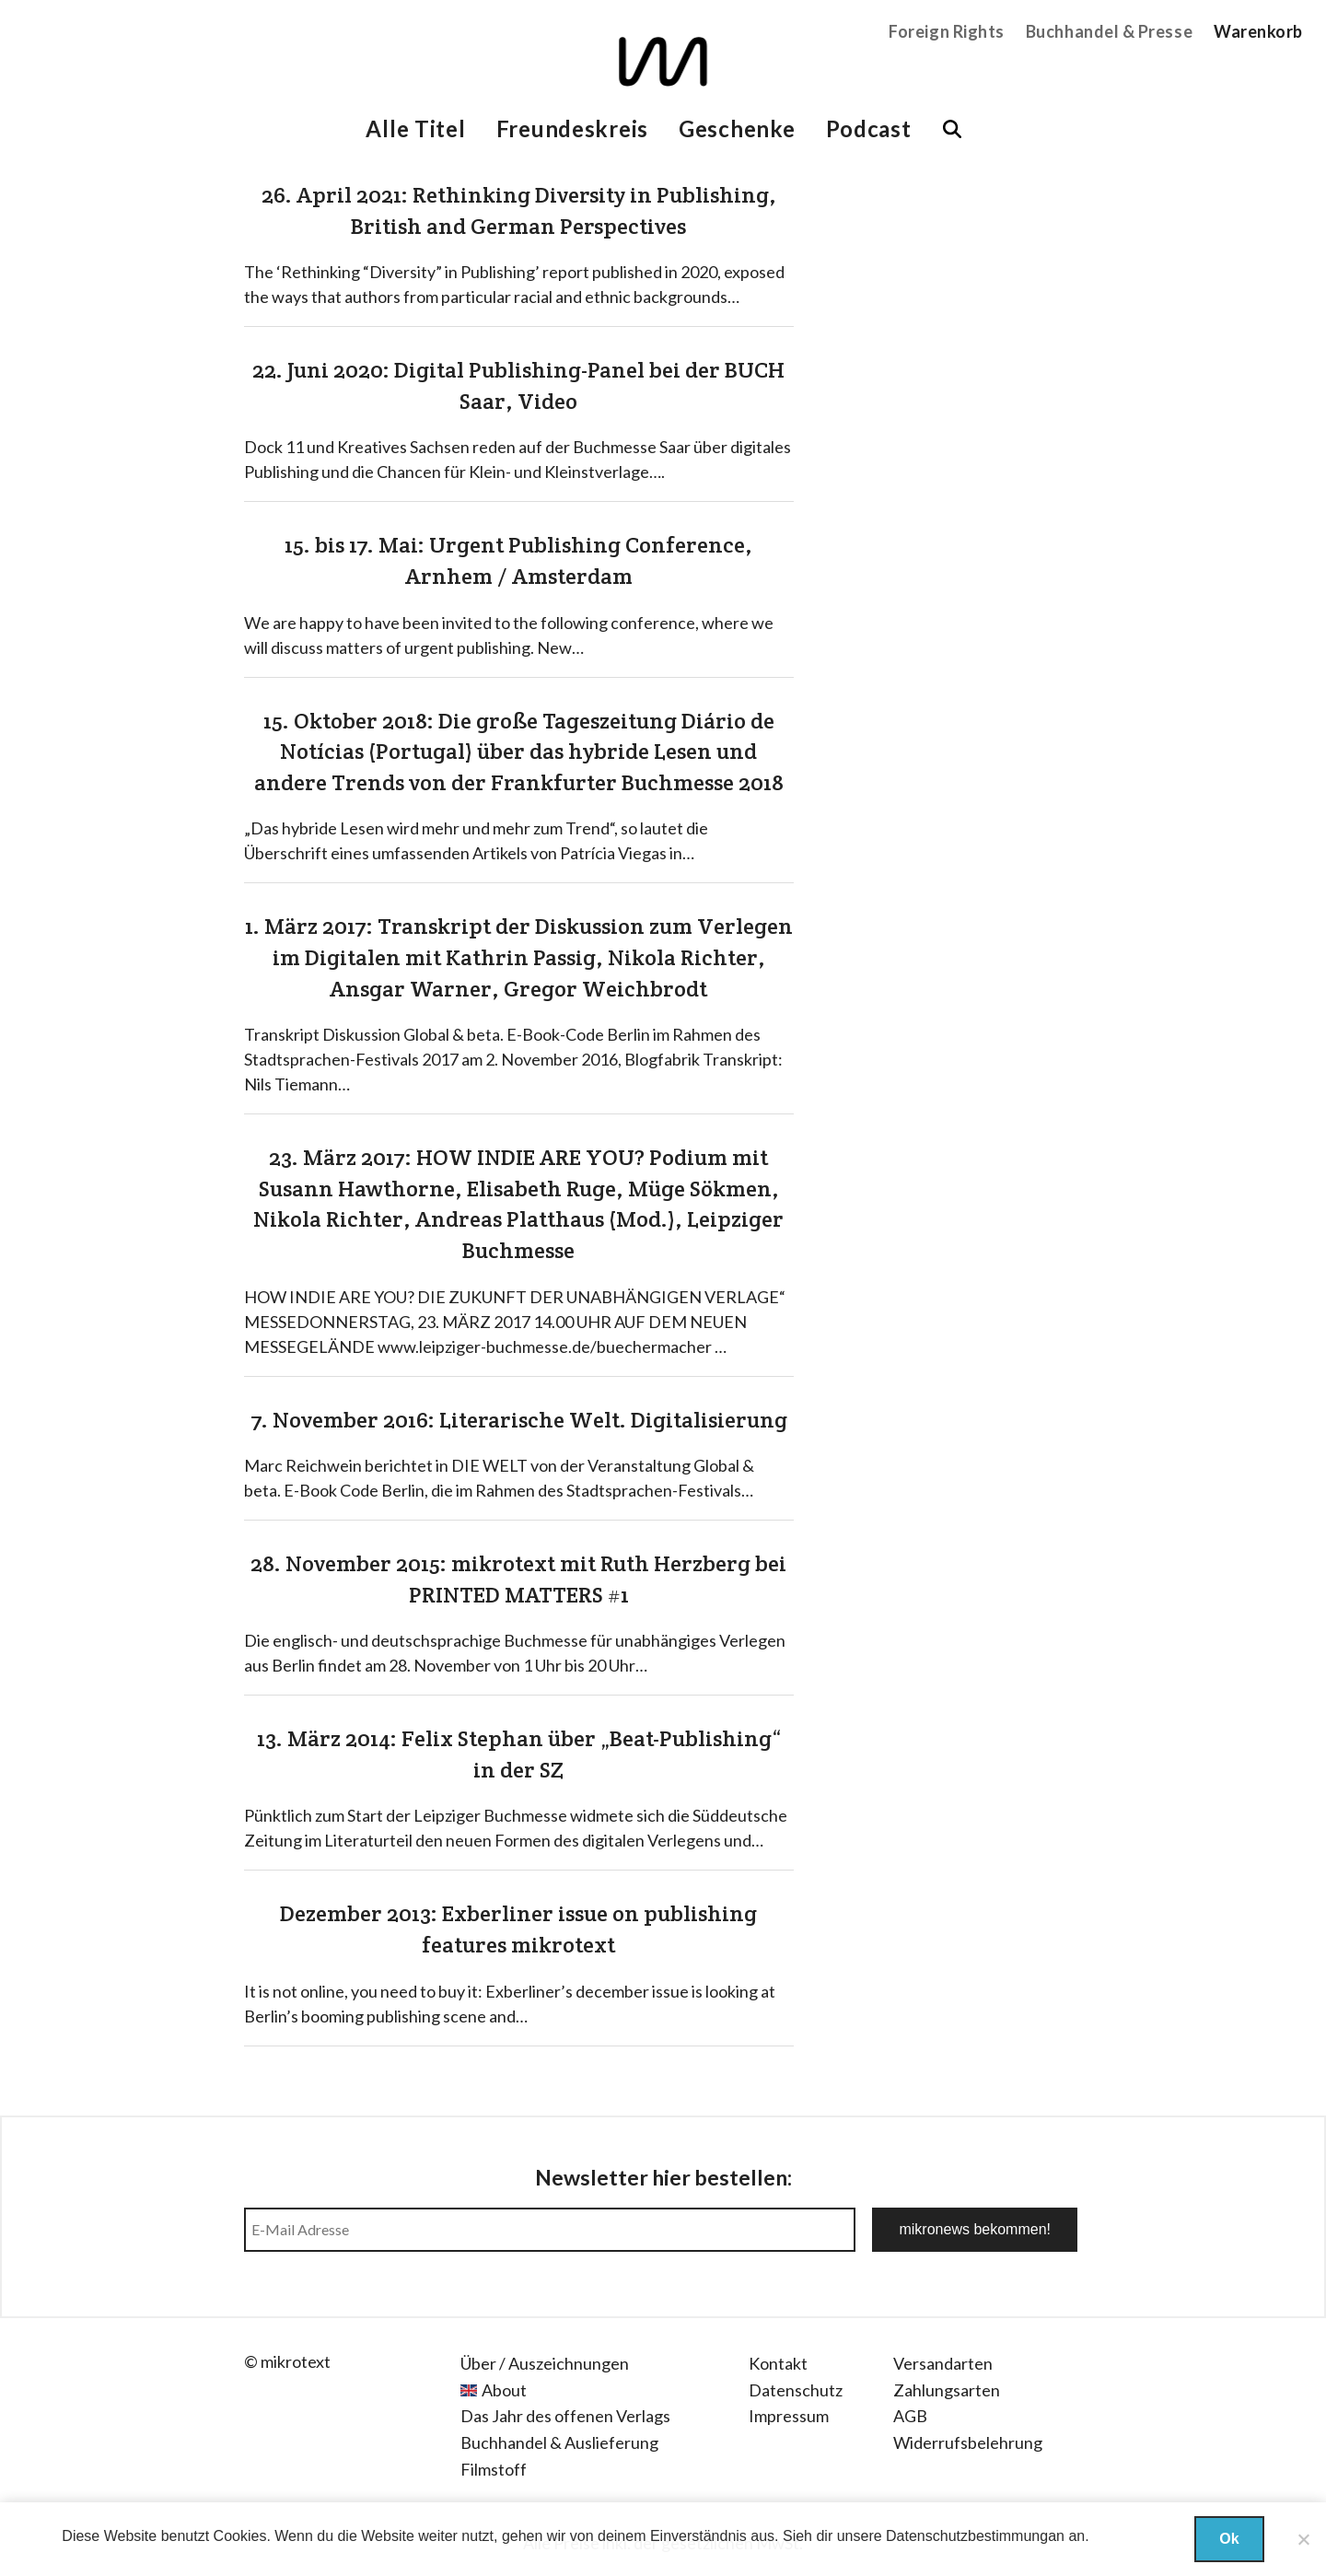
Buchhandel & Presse (1109, 31)
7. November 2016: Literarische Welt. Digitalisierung (518, 1419)
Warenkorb (1258, 31)
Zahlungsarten (946, 2390)
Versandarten (943, 2363)
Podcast (869, 128)
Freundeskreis (572, 128)
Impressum (789, 2416)
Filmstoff (493, 2469)
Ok (1229, 2539)
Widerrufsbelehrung (967, 2442)
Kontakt (778, 2363)
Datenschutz (796, 2390)
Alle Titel (415, 128)
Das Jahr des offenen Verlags (565, 2416)
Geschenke (737, 128)
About (504, 2390)
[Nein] (1303, 2539)
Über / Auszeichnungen (544, 2363)
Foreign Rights (947, 31)
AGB (910, 2416)
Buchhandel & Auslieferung (559, 2442)
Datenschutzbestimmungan (975, 2536)
